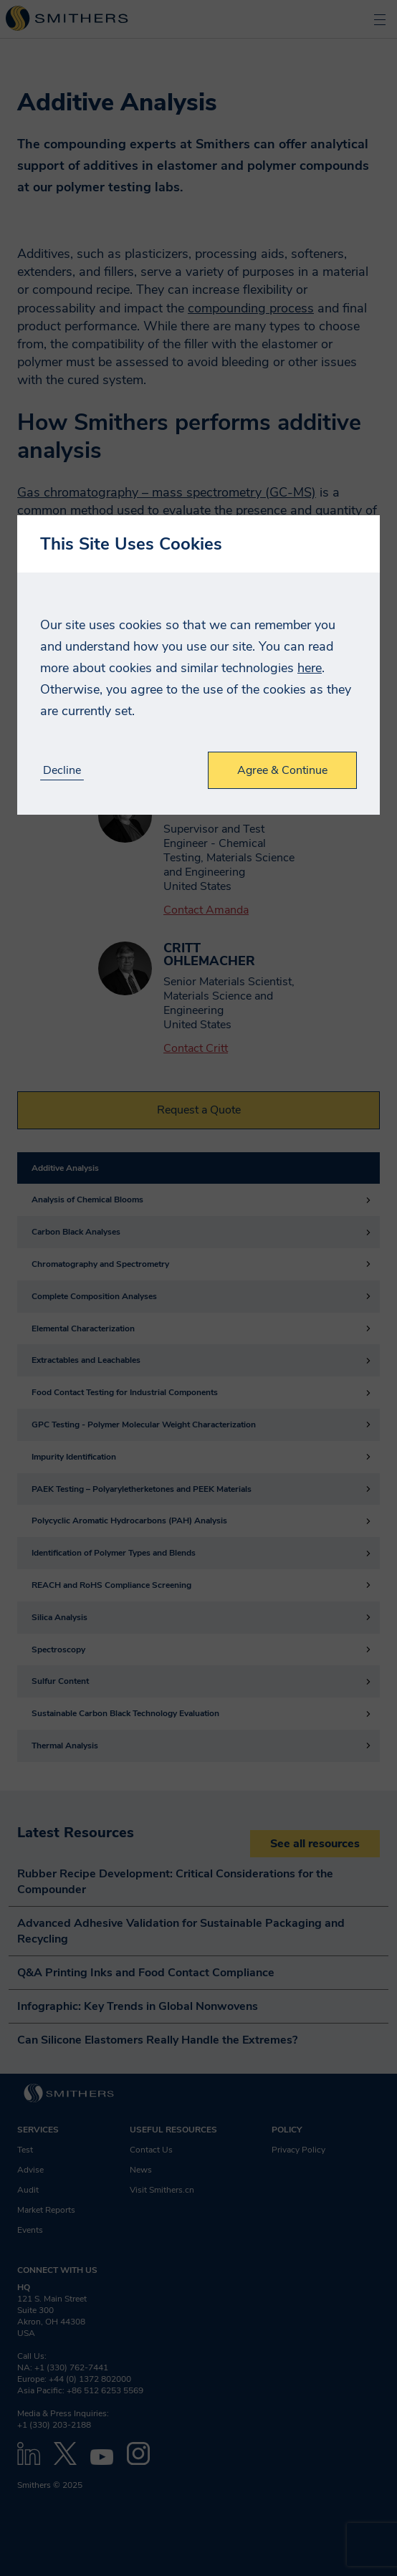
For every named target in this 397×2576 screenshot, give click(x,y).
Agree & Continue (282, 770)
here (309, 667)
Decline (62, 770)
